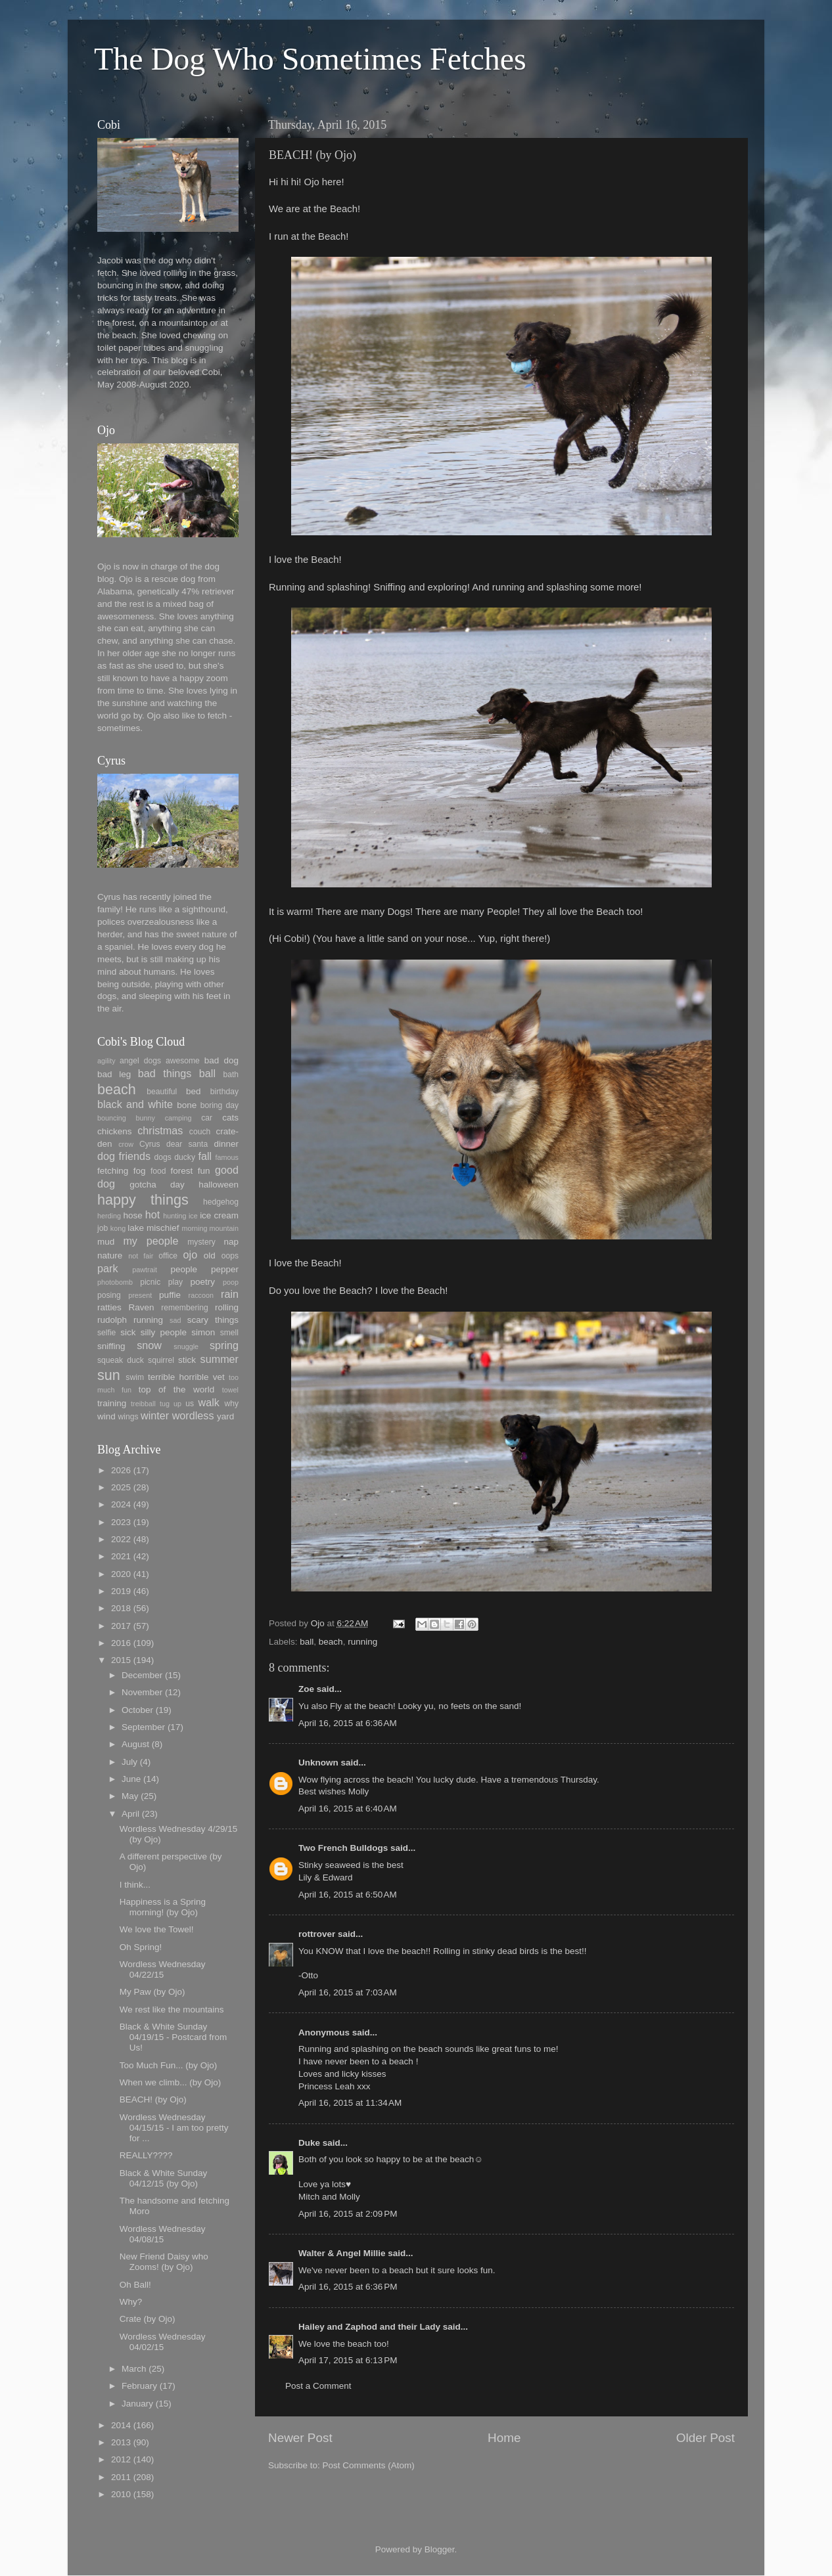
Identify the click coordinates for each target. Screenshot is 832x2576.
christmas (160, 1130)
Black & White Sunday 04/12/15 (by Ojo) (164, 2178)
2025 (121, 1487)
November (142, 1692)
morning (194, 1228)
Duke (309, 2143)
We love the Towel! (157, 1929)
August (135, 1744)
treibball (143, 1404)
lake (135, 1228)
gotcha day (157, 1184)
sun (108, 1375)
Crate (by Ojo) (147, 2319)
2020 (121, 1574)
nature (109, 1255)
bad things (165, 1073)
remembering (184, 1307)
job (102, 1228)
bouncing (111, 1118)
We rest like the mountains (172, 2009)
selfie (106, 1332)
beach (331, 1642)
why (231, 1403)
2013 (121, 2442)
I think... (135, 1885)
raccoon (201, 1295)
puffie (170, 1295)
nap (231, 1242)
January (137, 2404)
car (206, 1117)
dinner (226, 1144)
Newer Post (300, 2438)
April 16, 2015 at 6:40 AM (347, 1808)
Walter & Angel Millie (342, 2253)
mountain (224, 1228)
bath (231, 1074)
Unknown (318, 1762)
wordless (193, 1415)
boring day (219, 1105)
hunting (174, 1216)
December (142, 1675)
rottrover (316, 1934)
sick (127, 1332)
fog (139, 1171)
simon (203, 1332)
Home (504, 2438)
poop (231, 1282)
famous (227, 1157)
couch (199, 1131)
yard (225, 1416)
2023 (121, 1522)
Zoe (306, 1689)
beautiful (162, 1091)
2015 (121, 1660)
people (183, 1269)
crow (125, 1144)
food (158, 1171)
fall (205, 1156)
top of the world (176, 1389)
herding (109, 1216)
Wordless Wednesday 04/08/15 (163, 2234)
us (189, 1403)
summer (219, 1359)
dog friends (123, 1156)
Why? (131, 2302)
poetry (203, 1282)
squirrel (161, 1360)
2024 (121, 1504)
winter (155, 1415)
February (139, 2386)
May (130, 1796)
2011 (121, 2477)
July (129, 1762)
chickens (114, 1131)
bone (186, 1105)
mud (105, 1242)
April (130, 1814)
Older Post (705, 2438)
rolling (227, 1307)
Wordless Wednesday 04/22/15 (163, 1969)
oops (230, 1255)
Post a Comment (318, 2386)
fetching (112, 1171)
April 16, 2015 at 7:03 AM (347, 1992)
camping (178, 1118)
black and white (135, 1104)
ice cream (219, 1215)
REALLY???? (146, 2155)
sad (175, 1320)
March (134, 2369)
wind (106, 1416)
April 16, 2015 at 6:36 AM (347, 1723)
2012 (121, 2459)
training (111, 1403)
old (210, 1255)
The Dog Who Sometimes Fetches (310, 58)
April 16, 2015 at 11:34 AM (350, 2103)
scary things (213, 1320)
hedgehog (221, 1202)
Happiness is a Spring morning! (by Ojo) (163, 1907)
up (177, 1404)
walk (208, 1402)
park (107, 1268)
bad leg (114, 1074)
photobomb (115, 1282)
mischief (163, 1228)
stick (187, 1360)
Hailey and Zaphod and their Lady (369, 2327)
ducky (184, 1157)
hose (132, 1215)
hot (152, 1214)
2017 (121, 1626)
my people (150, 1241)
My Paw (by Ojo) (152, 1992)
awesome (183, 1060)
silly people (164, 1332)
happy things (143, 1199)
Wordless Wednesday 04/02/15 (163, 2342)
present (140, 1295)
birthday (224, 1091)
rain (230, 1294)
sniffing (111, 1346)
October (137, 1710)
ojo (190, 1254)
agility (106, 1061)
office (167, 1255)
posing (109, 1295)
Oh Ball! (135, 2285)
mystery (201, 1242)
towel (230, 1390)
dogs (163, 1157)
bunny (145, 1118)
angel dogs (140, 1060)
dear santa (187, 1144)
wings (128, 1416)
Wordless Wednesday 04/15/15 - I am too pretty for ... (174, 2127)
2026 (121, 1470)
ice (193, 1216)
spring (224, 1345)
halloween (218, 1184)
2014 (121, 2425)
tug (165, 1404)
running (362, 1642)
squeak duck (120, 1360)
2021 (121, 1556)
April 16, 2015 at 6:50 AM (347, 1894)
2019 (121, 1591)
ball (306, 1642)
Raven (141, 1307)
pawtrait (144, 1270)
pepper (225, 1269)
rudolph (112, 1320)
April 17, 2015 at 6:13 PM (347, 2360)
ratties (109, 1307)
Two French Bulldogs (343, 1848)
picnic (150, 1282)
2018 (121, 1608)
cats (230, 1117)
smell (229, 1332)
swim (135, 1377)
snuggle (185, 1346)
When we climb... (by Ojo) (170, 2082)
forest (182, 1171)
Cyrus (149, 1144)
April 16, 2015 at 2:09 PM (347, 2214)
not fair (140, 1256)
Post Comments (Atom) (369, 2465)
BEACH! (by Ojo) (153, 2099)
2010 (121, 2494)
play (175, 1282)
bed (193, 1091)
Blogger (440, 2549)
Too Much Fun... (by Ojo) (169, 2065)
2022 (121, 1539)
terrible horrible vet (186, 1377)
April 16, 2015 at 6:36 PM (347, 2287)
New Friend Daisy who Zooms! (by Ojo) (164, 2262)
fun (204, 1171)
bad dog (221, 1060)
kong (118, 1228)
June (131, 1779)
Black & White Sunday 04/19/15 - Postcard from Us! (173, 2037)
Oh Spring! (141, 1947)
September (143, 1727)
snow (149, 1345)
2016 (121, 1643)
